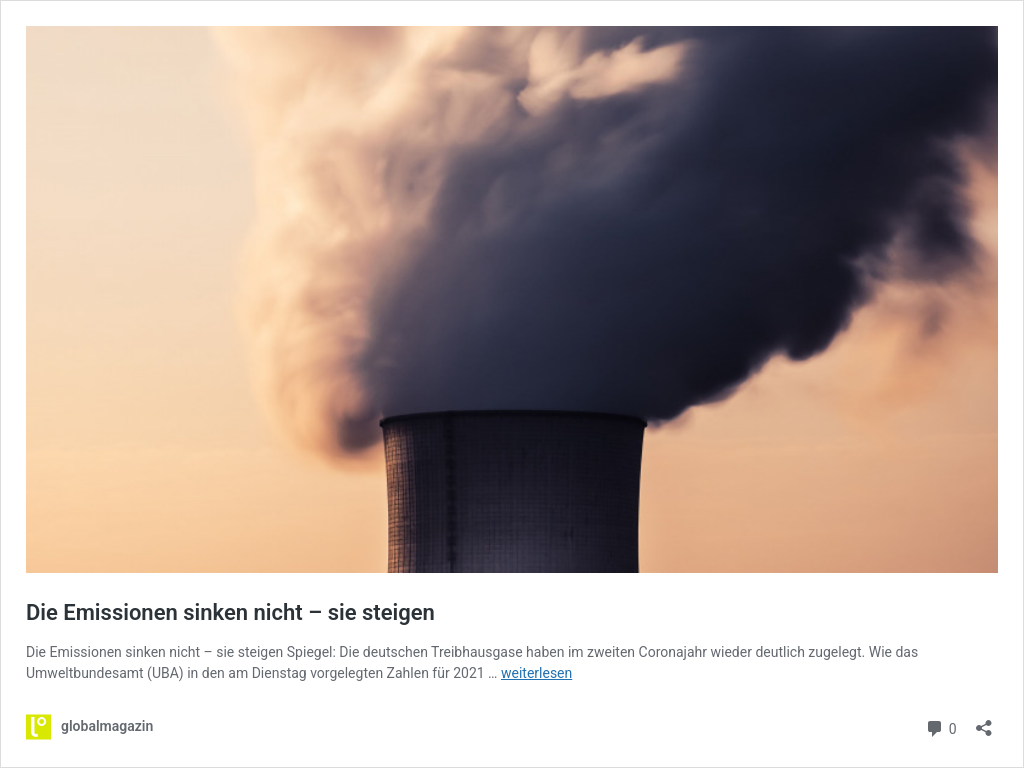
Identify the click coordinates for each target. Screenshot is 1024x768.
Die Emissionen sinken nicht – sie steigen (230, 612)
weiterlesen (536, 673)
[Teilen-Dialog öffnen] (984, 721)
